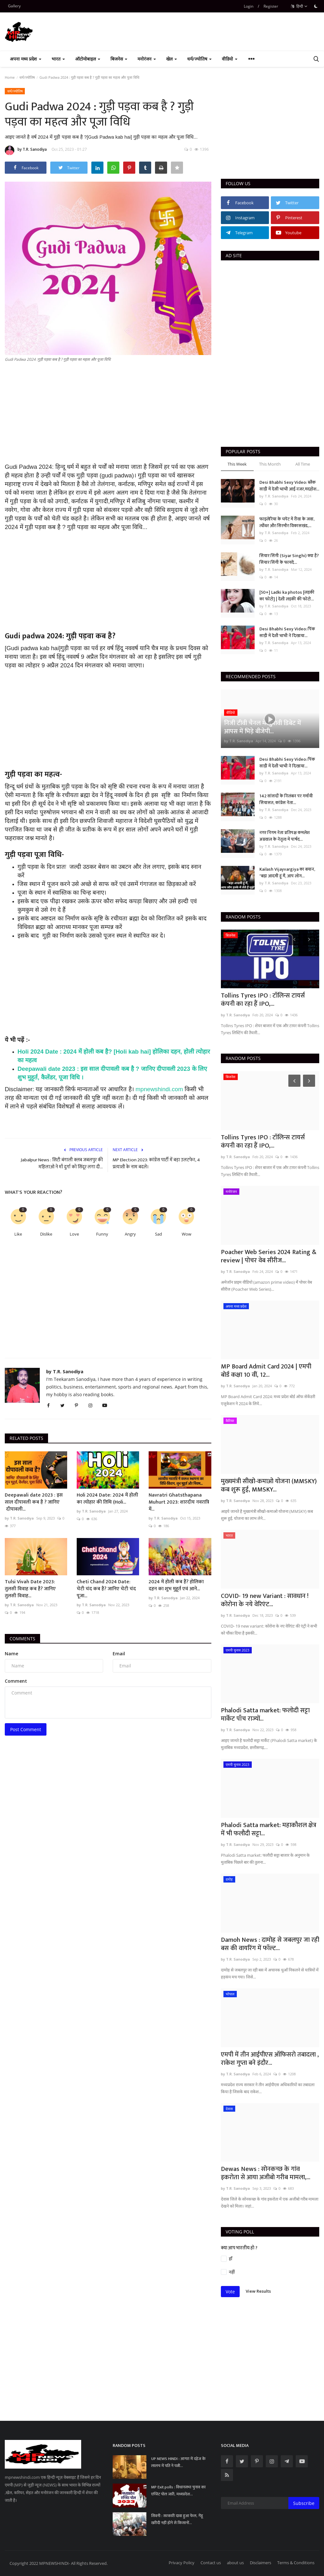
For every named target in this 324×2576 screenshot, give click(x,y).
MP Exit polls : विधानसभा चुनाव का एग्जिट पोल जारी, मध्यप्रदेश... (178, 2491)
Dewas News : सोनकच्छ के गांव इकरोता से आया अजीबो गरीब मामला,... (265, 2173)
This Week (237, 464)
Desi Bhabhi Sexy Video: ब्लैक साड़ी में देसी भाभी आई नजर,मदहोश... (289, 485)
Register (271, 6)
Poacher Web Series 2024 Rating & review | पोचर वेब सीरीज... (268, 1256)
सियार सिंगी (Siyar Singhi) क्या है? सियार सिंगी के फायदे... (289, 559)
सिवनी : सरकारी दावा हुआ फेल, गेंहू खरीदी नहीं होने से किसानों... (177, 2519)
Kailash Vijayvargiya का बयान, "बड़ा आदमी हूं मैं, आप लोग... (287, 872)
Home (10, 77)
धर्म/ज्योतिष (27, 77)
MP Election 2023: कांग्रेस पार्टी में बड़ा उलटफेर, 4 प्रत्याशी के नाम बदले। (156, 1164)
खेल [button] (171, 59)
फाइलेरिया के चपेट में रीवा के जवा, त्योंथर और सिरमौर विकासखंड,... (286, 522)
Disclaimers (260, 2562)
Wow (186, 1234)
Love (74, 1234)
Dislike (46, 1234)
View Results (258, 2291)
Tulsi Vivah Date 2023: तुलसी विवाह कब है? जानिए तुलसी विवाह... (30, 1589)
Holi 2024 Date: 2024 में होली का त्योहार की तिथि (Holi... (107, 1499)
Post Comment (25, 1729)
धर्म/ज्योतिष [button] (199, 59)
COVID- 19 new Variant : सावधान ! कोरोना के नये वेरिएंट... (264, 1600)
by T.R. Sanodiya (26, 150)
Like (18, 1234)
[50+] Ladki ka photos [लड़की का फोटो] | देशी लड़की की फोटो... (286, 595)
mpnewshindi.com (159, 1089)
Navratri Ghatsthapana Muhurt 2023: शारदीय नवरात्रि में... (179, 1502)
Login (248, 6)
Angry (130, 1234)
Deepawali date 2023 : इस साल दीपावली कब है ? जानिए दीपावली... (34, 1502)
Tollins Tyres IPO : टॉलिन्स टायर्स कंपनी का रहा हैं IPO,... (263, 999)
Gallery (14, 6)
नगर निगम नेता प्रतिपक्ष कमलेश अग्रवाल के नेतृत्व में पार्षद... (284, 836)
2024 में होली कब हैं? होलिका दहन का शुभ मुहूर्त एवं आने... (176, 1585)
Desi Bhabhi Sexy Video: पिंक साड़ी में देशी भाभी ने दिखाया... (287, 632)
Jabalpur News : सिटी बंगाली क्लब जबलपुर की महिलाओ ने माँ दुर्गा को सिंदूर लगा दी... (62, 1164)
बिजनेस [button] (118, 59)
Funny (102, 1234)
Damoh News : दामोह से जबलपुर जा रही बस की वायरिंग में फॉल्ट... (270, 1944)
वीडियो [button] (229, 59)
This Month (270, 464)
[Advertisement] (108, 418)
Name (11, 1654)
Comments (22, 1639)
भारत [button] (58, 59)
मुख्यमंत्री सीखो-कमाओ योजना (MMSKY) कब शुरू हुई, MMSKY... (269, 1485)
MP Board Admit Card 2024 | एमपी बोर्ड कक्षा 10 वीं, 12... (266, 1370)
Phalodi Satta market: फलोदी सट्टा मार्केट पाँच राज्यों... (265, 1714)
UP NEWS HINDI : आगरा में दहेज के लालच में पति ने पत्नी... (178, 2462)
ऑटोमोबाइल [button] (87, 59)
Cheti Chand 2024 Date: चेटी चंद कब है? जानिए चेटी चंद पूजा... (106, 1589)
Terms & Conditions (295, 2562)
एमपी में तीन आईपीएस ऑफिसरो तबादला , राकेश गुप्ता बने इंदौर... (270, 2058)
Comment (16, 1681)
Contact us (211, 2562)
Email (119, 1654)
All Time (302, 464)
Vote (230, 2292)
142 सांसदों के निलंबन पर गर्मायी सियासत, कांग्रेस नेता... (286, 799)
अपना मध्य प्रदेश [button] (25, 59)
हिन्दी (299, 6)
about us (235, 2562)
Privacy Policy (181, 2562)
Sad (158, 1234)
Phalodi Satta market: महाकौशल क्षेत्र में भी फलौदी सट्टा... (268, 1829)
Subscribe (303, 2503)
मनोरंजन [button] (146, 59)
